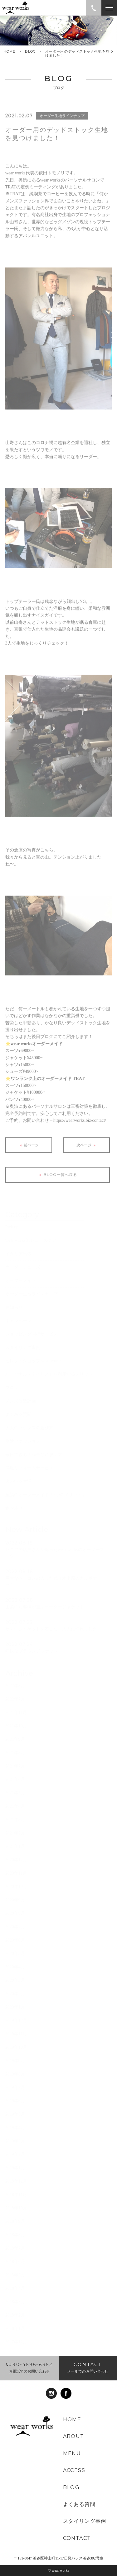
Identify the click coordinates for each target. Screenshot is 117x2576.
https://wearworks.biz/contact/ (79, 1127)
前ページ (28, 1152)
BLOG (30, 51)
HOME (9, 52)
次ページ (86, 1152)
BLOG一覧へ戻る (57, 1181)
